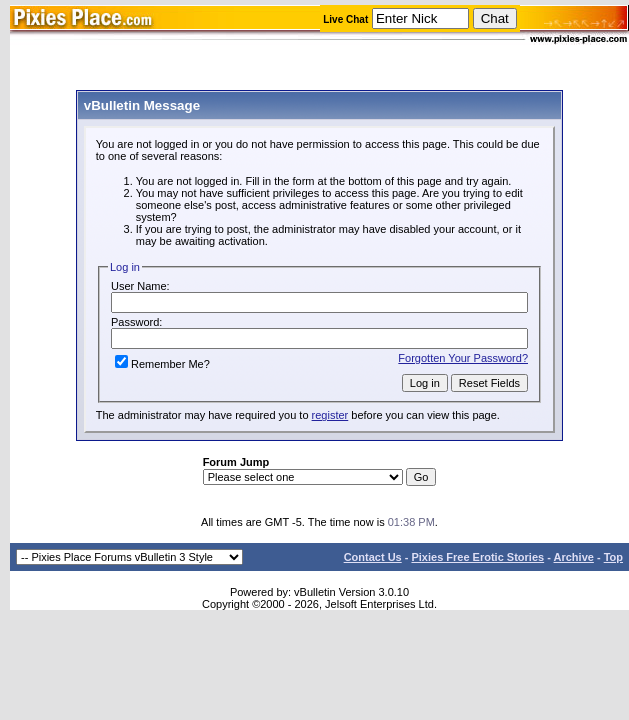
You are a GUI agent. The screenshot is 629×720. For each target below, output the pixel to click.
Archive (574, 557)
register (330, 415)
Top (613, 557)
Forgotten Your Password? (463, 358)
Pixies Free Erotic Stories (477, 557)
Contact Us (373, 557)
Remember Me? (162, 364)
